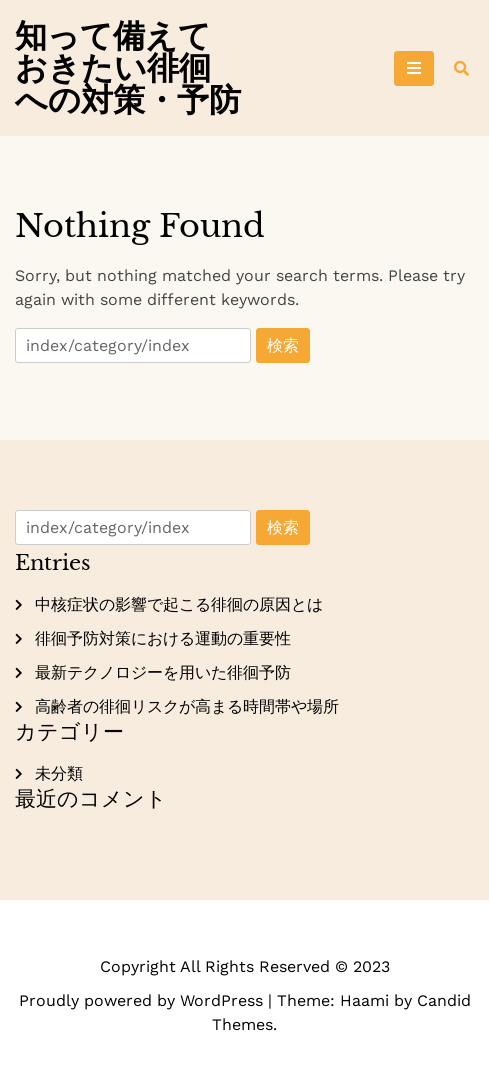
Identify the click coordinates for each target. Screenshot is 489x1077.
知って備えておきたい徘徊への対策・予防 (128, 68)
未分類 (59, 773)
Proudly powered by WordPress (143, 1000)
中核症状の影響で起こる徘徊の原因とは (179, 604)
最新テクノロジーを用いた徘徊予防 (163, 672)
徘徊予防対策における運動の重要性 (163, 638)
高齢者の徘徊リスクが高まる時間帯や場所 (187, 706)
